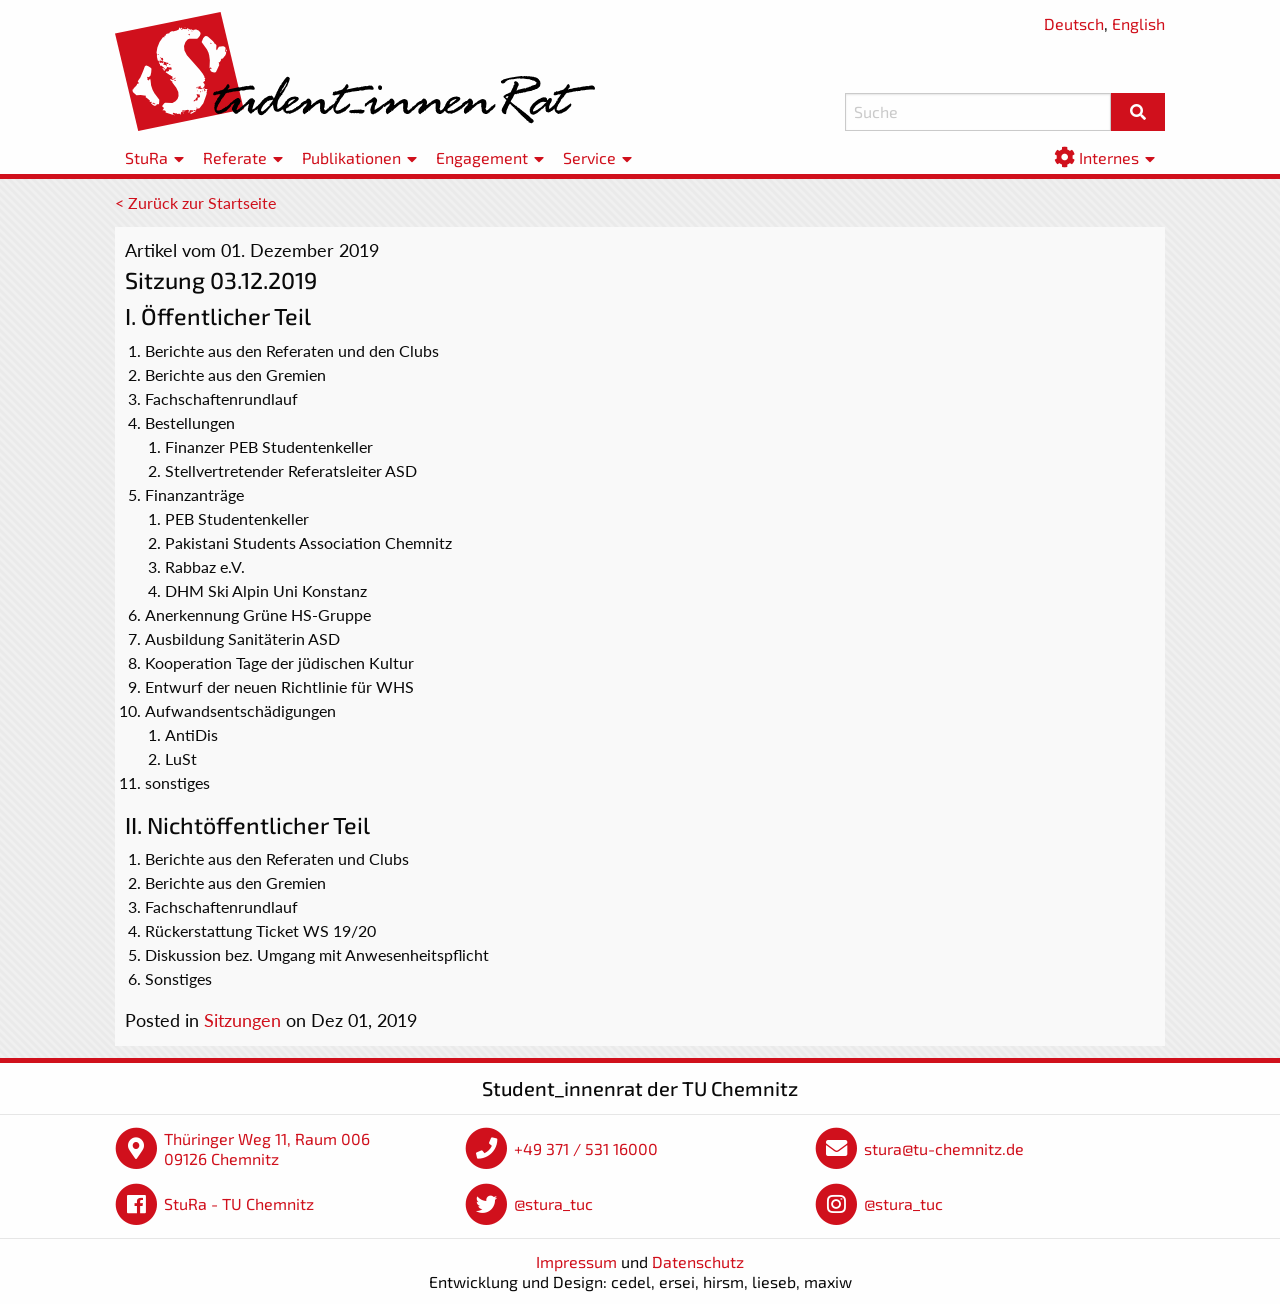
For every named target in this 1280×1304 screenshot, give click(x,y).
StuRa (146, 157)
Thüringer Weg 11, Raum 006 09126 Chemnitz (267, 1148)
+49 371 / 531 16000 (586, 1148)
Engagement (482, 157)
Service (589, 157)
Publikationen (351, 157)
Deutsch (1074, 23)
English (1138, 23)
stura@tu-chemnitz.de (944, 1148)
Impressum (576, 1261)
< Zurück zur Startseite (195, 202)
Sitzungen (242, 1020)
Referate (235, 157)
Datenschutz (698, 1261)
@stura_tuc (553, 1203)
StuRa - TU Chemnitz (239, 1203)
